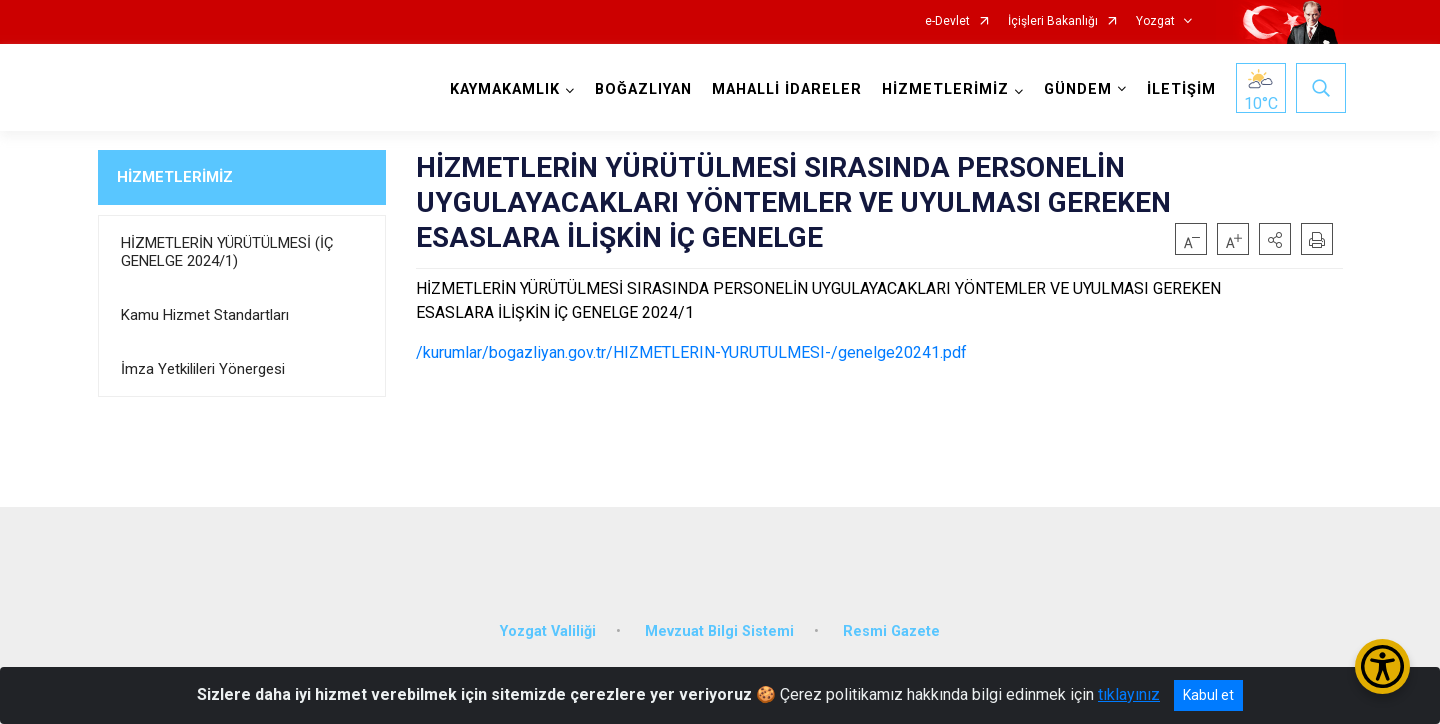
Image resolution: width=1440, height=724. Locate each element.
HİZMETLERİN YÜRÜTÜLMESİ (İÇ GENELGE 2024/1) (227, 252)
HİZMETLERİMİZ (175, 177)
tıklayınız (1129, 694)
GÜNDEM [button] (1075, 89)
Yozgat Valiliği (548, 619)
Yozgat (1155, 21)
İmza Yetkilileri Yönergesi (203, 369)
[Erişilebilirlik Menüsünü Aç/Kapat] (1382, 666)
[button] (1275, 239)
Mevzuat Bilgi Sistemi (719, 619)
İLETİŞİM (1178, 89)
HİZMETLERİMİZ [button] (942, 89)
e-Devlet (947, 21)
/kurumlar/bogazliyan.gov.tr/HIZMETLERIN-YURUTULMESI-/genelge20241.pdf (691, 352)
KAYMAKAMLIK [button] (502, 89)
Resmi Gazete (891, 619)
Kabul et (1208, 695)
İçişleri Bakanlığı (1053, 21)
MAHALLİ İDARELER (784, 89)
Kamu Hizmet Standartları (205, 315)
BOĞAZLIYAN (640, 89)
